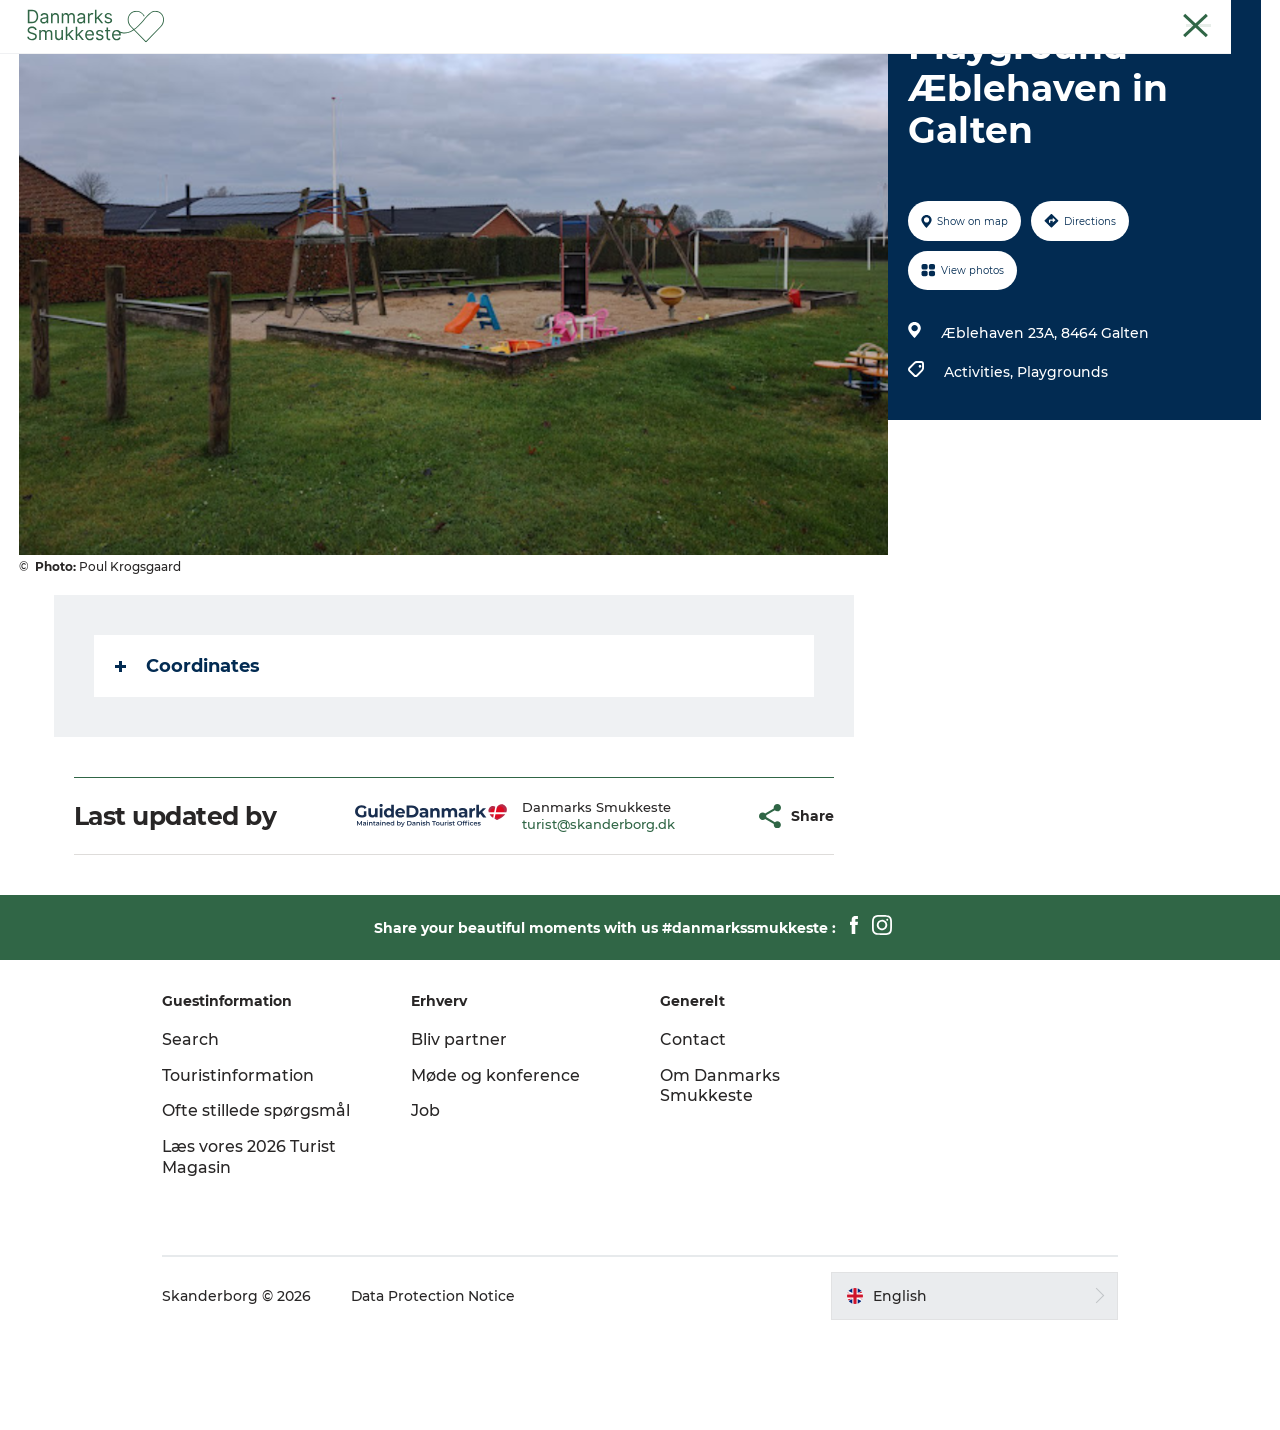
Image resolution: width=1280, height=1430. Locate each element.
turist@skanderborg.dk (548, 919)
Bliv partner (462, 1134)
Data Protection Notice (440, 1391)
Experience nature (490, 64)
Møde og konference (498, 1170)
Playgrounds (1062, 467)
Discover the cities (658, 64)
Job (428, 1205)
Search (196, 1134)
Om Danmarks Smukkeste (720, 1181)
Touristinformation (244, 1170)
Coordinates (187, 761)
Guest (1176, 19)
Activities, (980, 467)
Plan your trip (809, 64)
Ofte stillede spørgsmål (262, 1205)
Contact (1236, 19)
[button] (689, 911)
